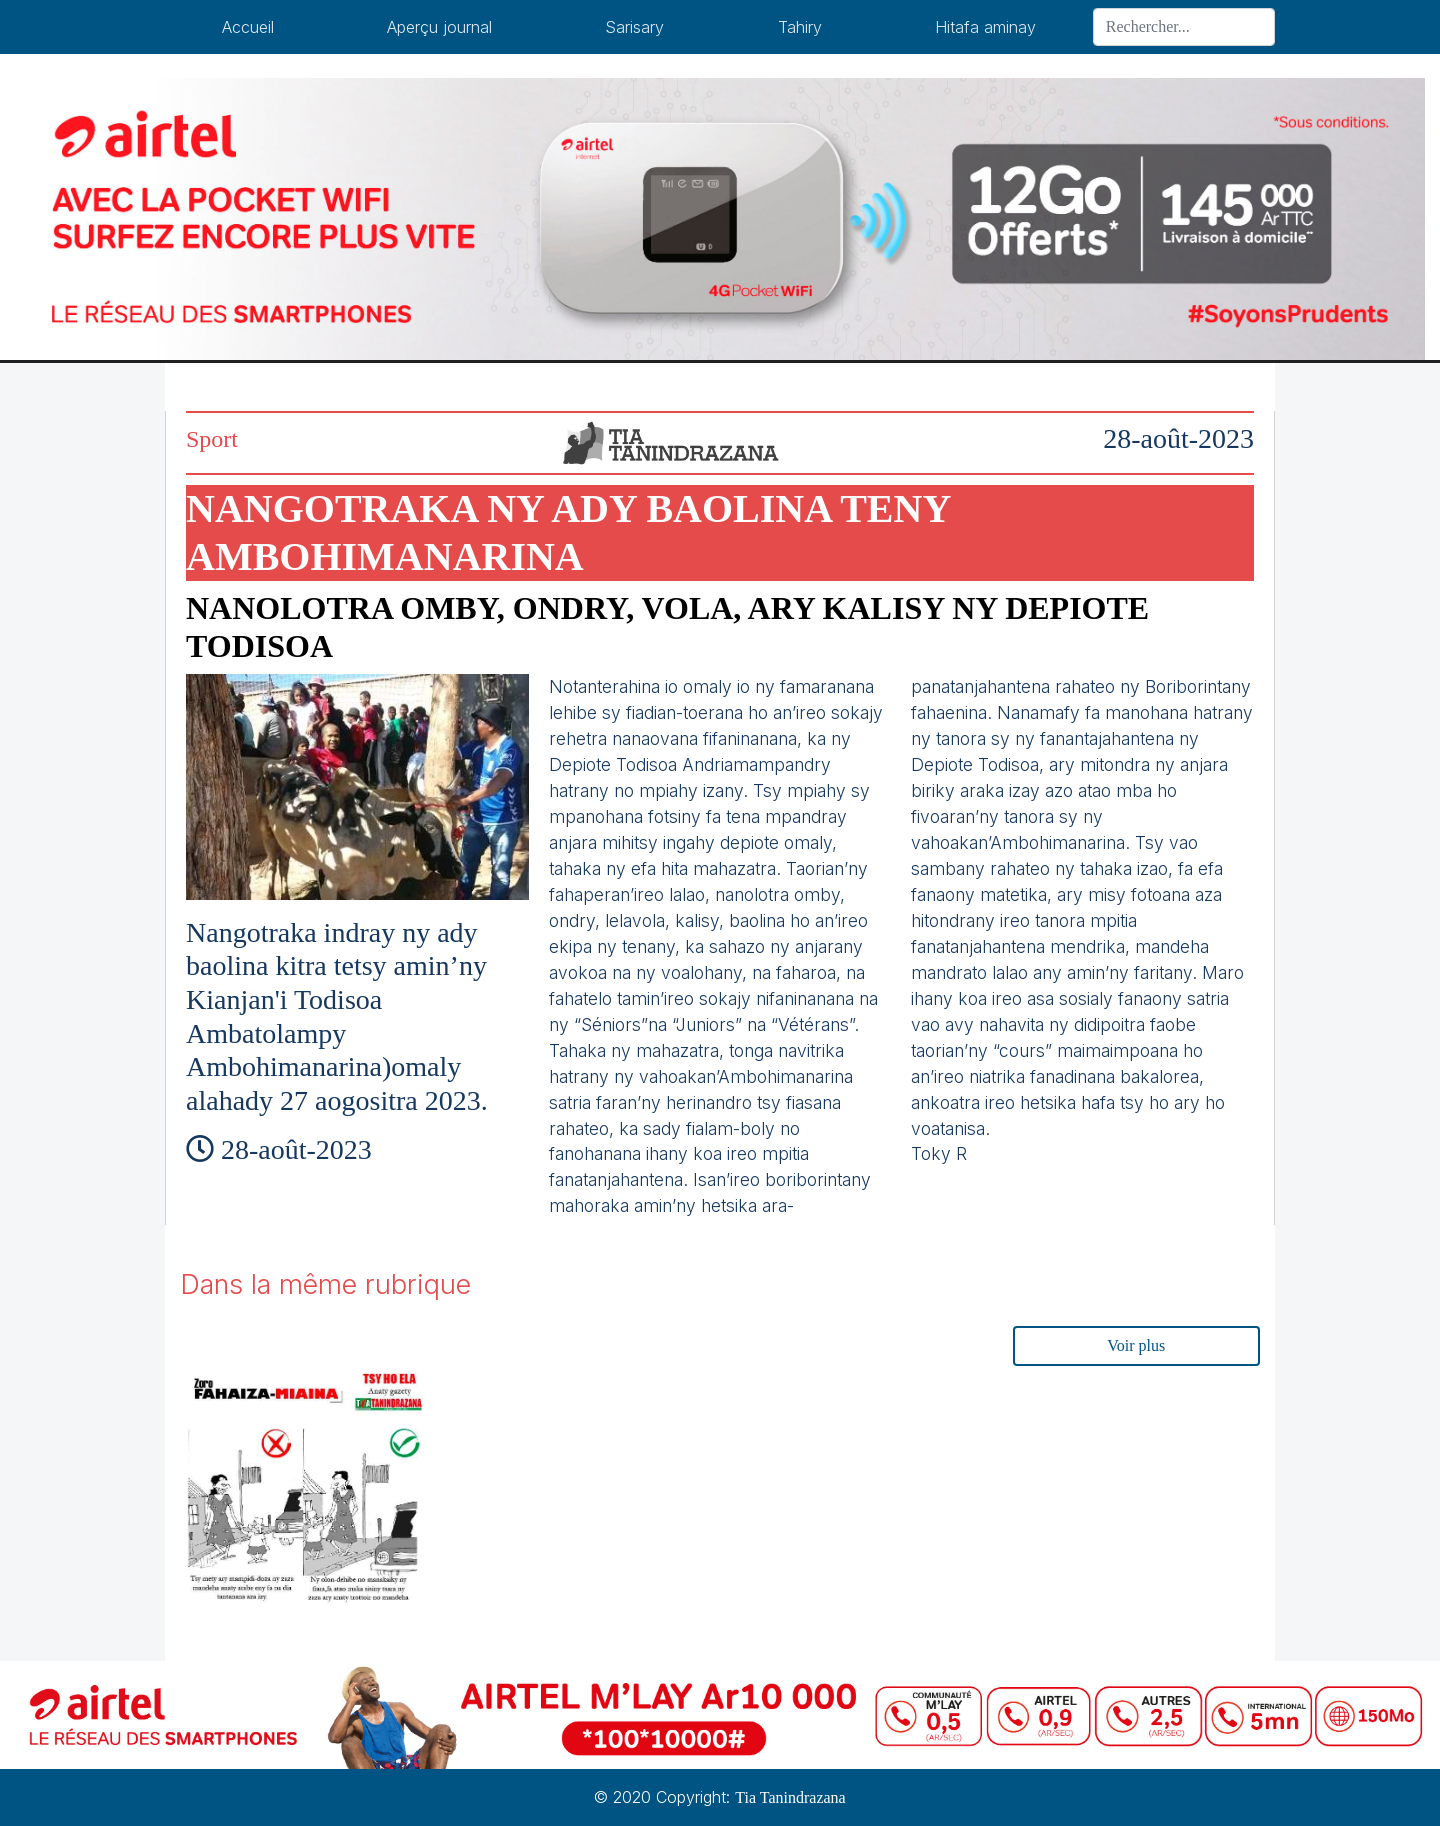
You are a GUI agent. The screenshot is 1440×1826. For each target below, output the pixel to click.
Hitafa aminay (985, 27)
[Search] (1184, 27)
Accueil (248, 27)
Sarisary (634, 27)
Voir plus (1136, 1345)
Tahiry (800, 27)
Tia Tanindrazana (790, 1797)
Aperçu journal (439, 27)
